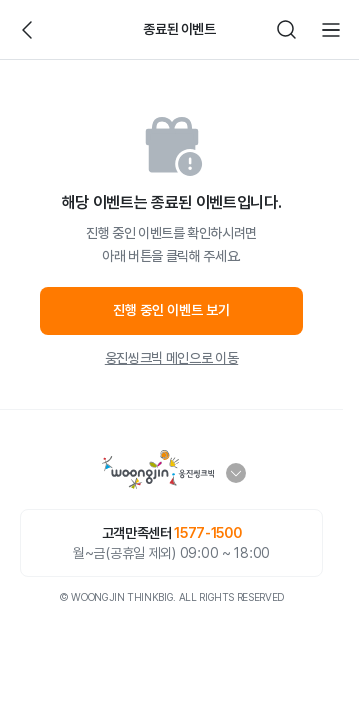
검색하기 (287, 30)
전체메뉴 (331, 30)
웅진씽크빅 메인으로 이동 (171, 358)
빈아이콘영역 (72, 30)
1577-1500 (207, 533)
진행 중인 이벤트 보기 (171, 310)
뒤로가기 (28, 30)
